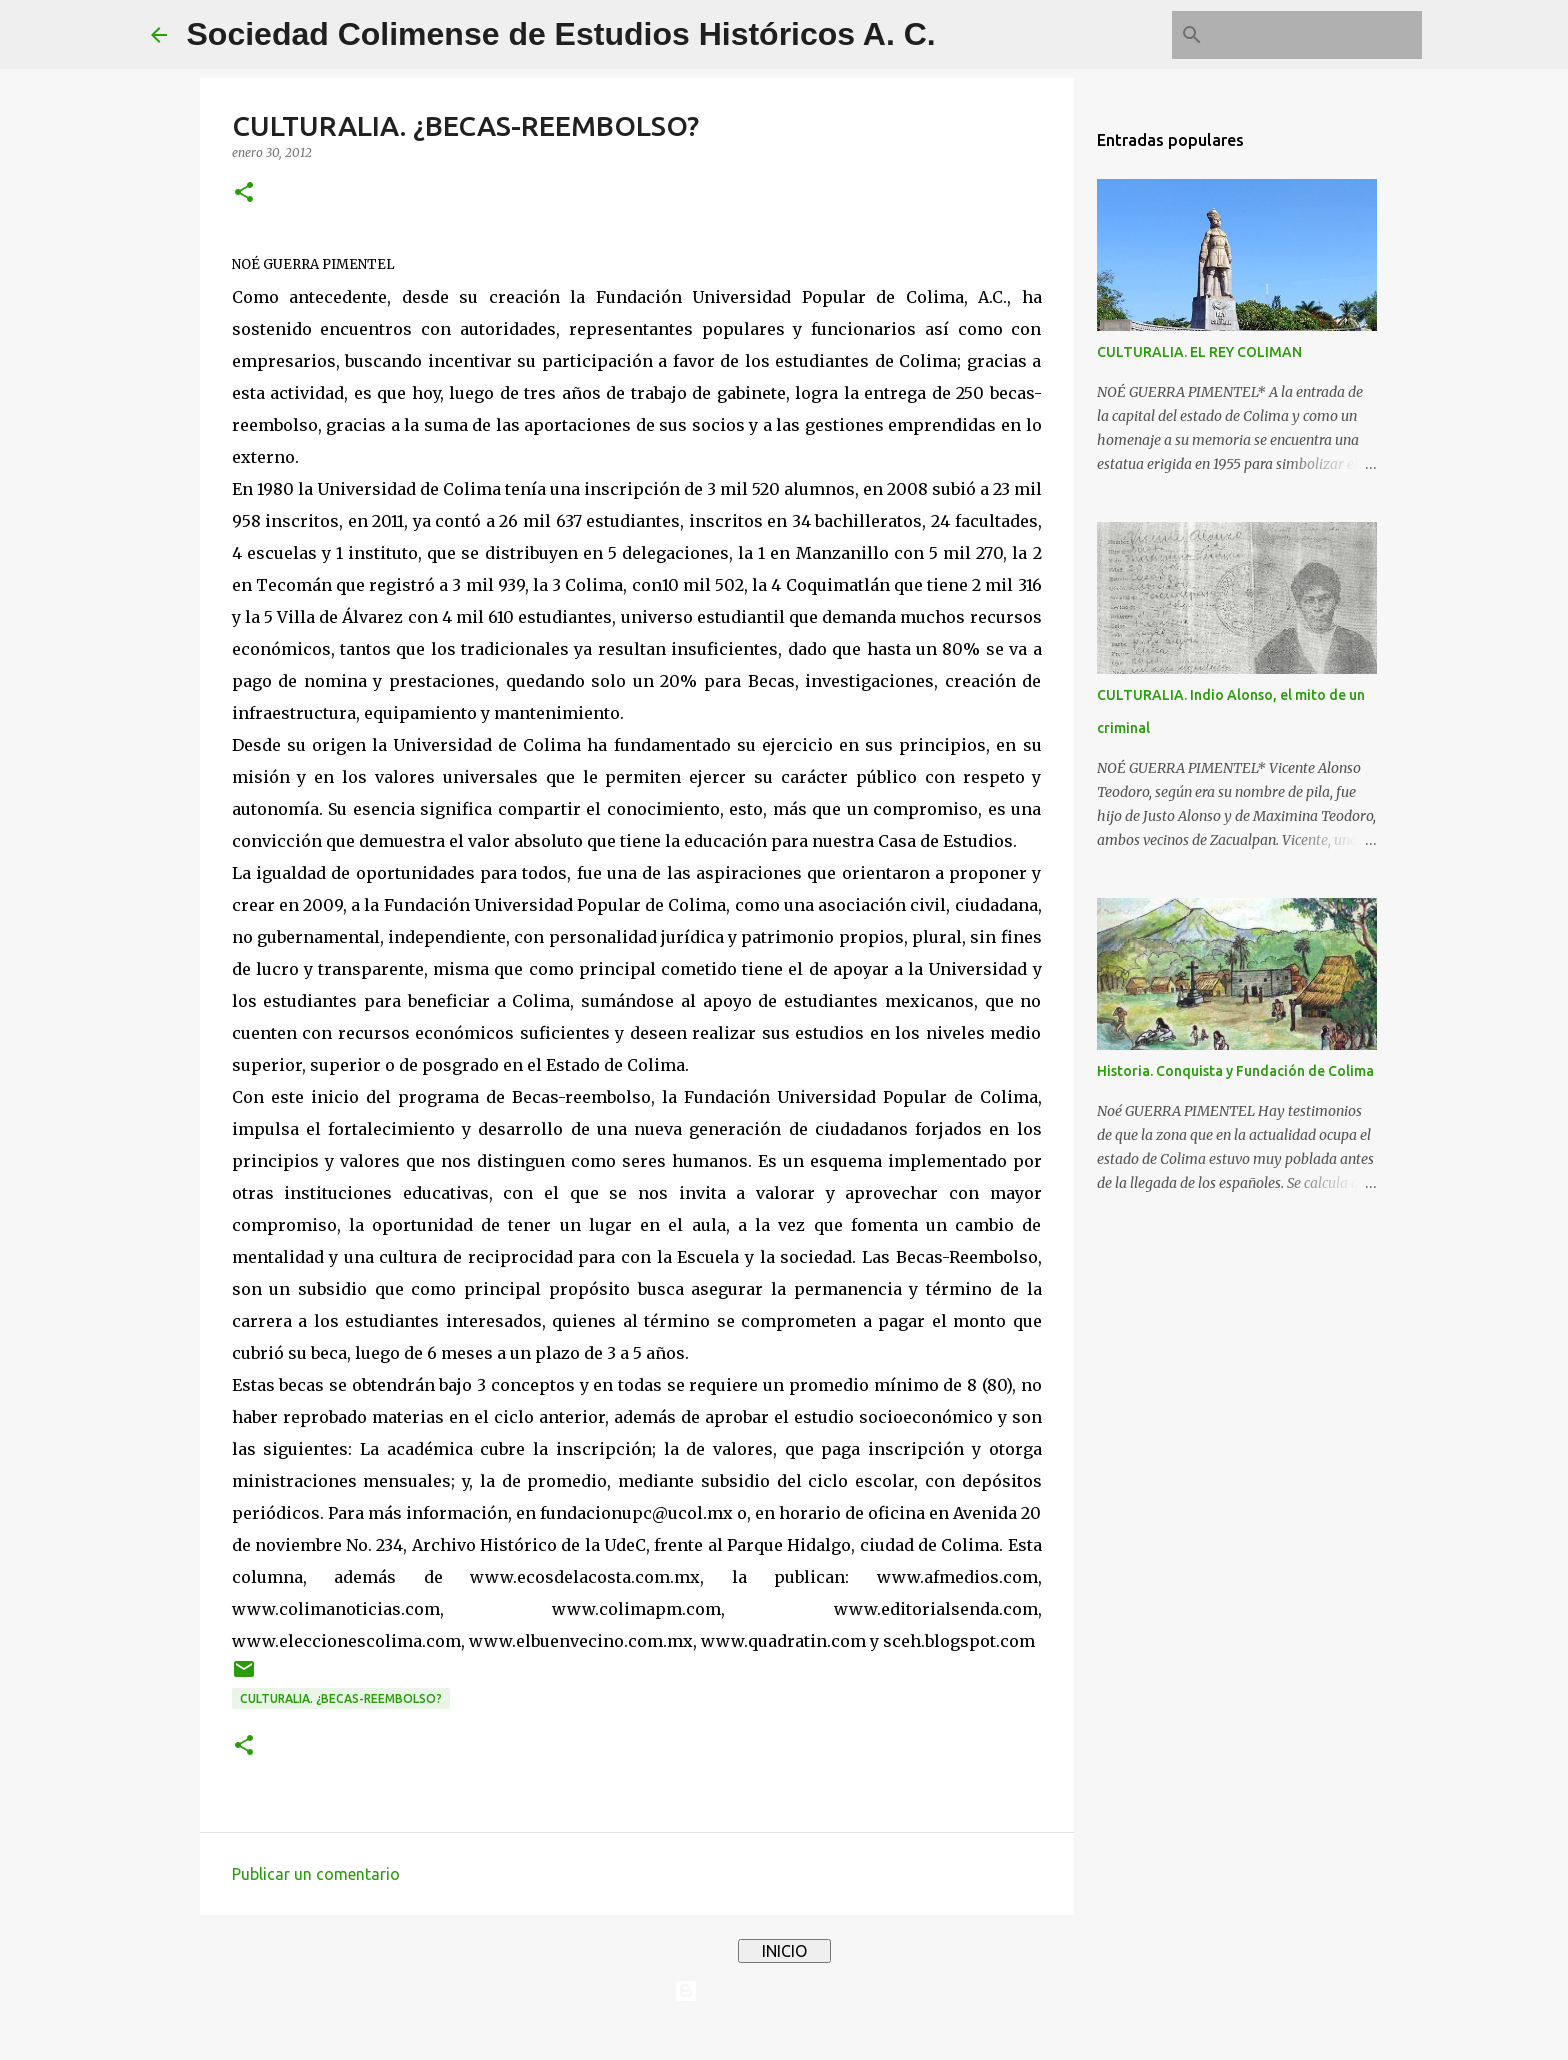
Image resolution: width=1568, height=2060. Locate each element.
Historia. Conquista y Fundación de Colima (1235, 1071)
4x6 (845, 2032)
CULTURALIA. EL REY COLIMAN (1199, 352)
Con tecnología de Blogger (784, 1991)
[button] (244, 193)
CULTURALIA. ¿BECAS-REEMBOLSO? (341, 1698)
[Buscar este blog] (1317, 35)
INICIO (784, 1951)
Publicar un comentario (316, 1874)
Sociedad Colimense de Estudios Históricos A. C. (561, 34)
